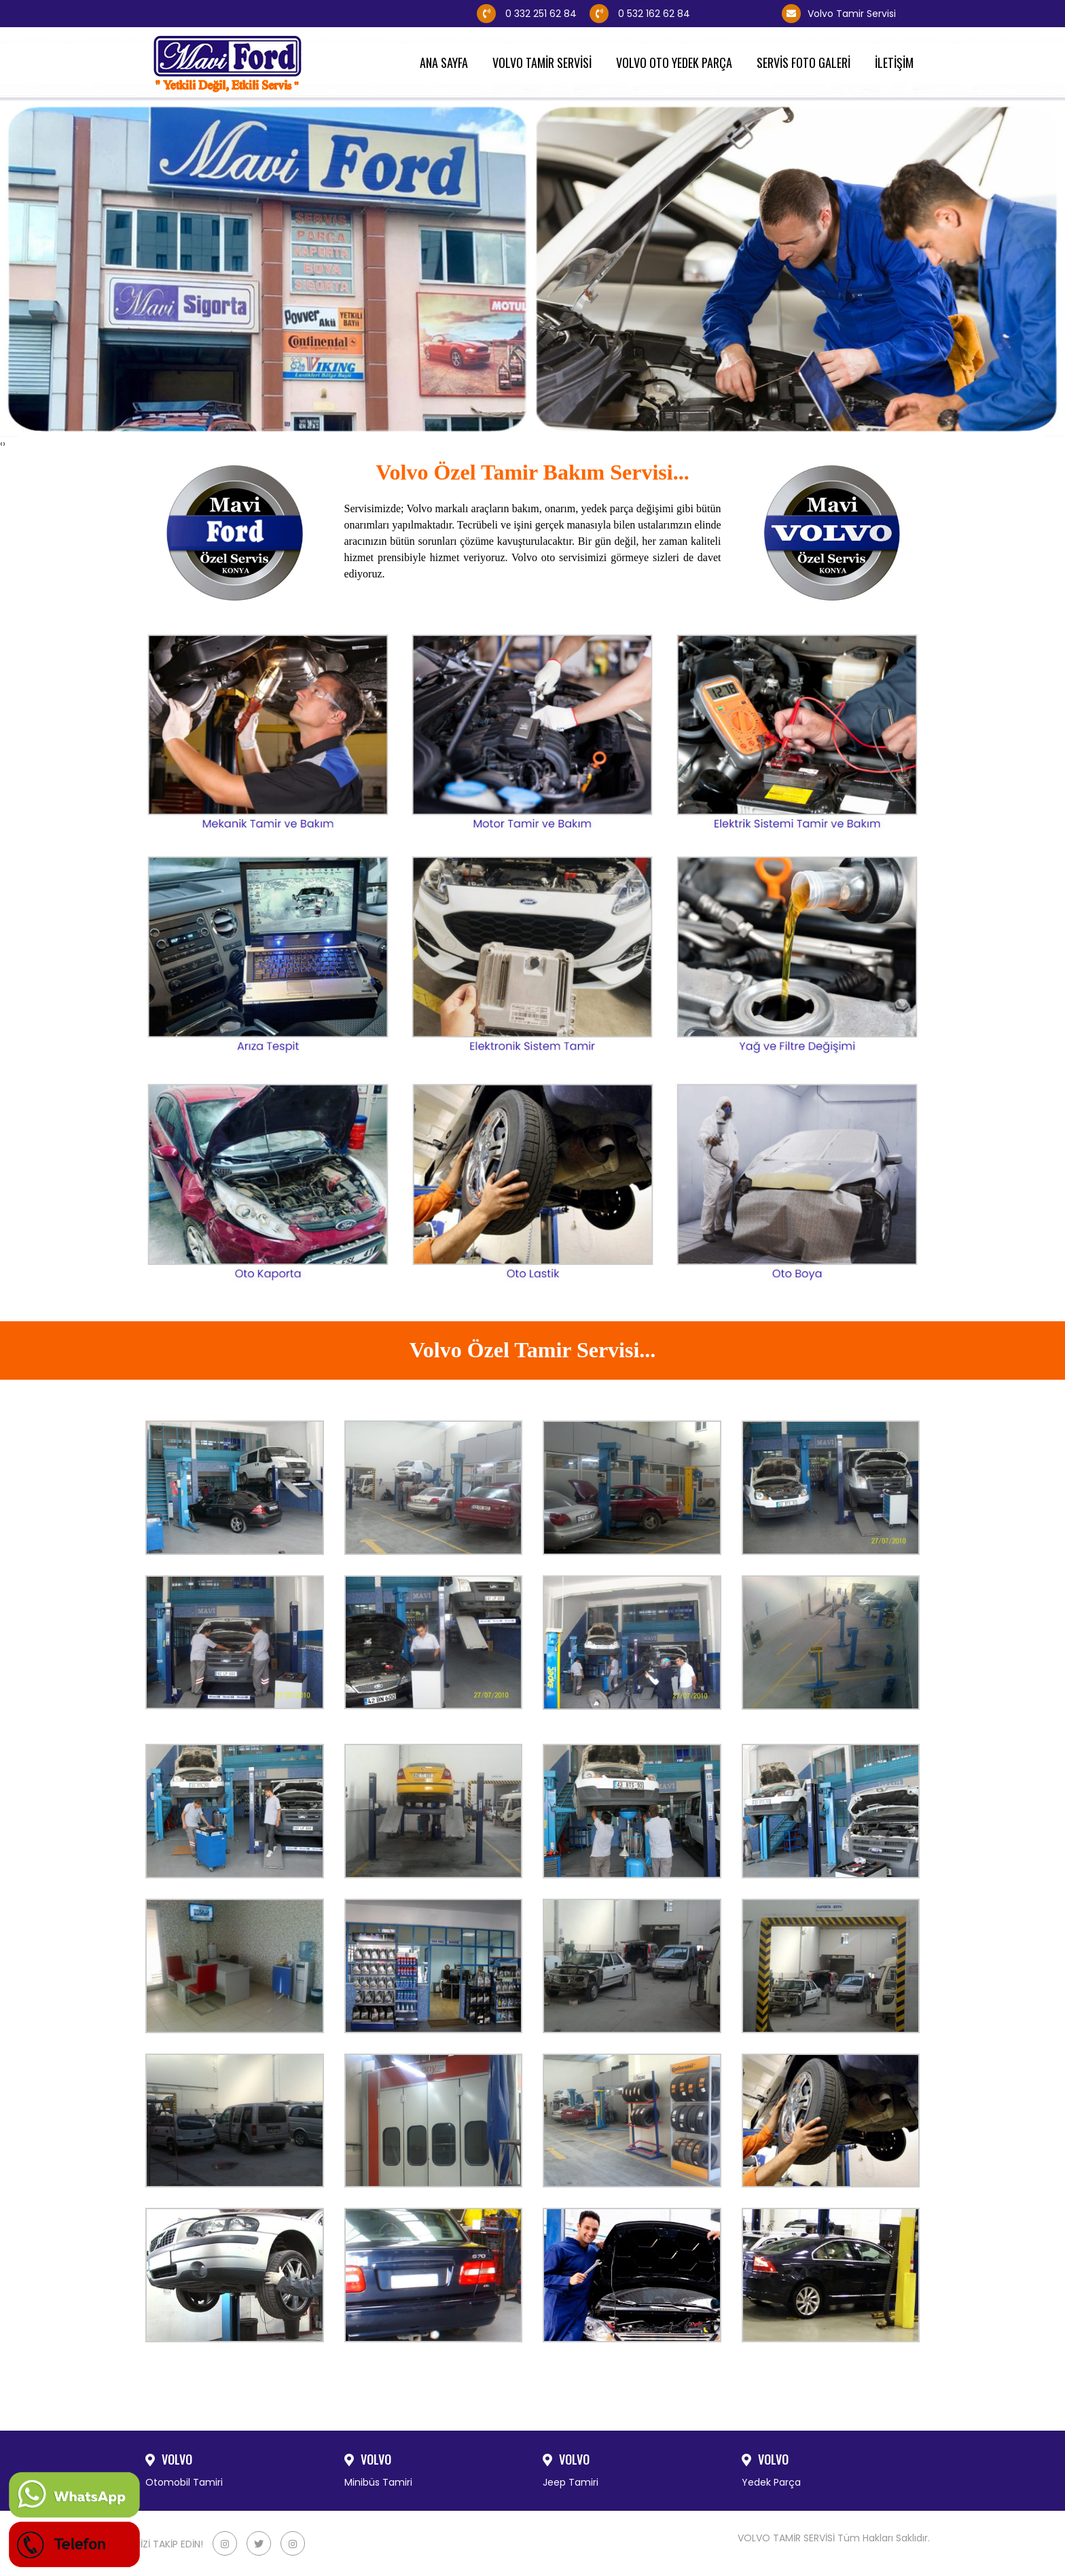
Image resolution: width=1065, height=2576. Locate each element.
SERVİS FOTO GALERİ (808, 62)
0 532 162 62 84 (679, 13)
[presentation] (1, 443)
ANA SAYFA (448, 62)
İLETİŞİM (898, 62)
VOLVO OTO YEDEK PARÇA (678, 62)
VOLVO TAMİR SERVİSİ (546, 62)
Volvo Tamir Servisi (839, 13)
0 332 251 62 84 (527, 13)
